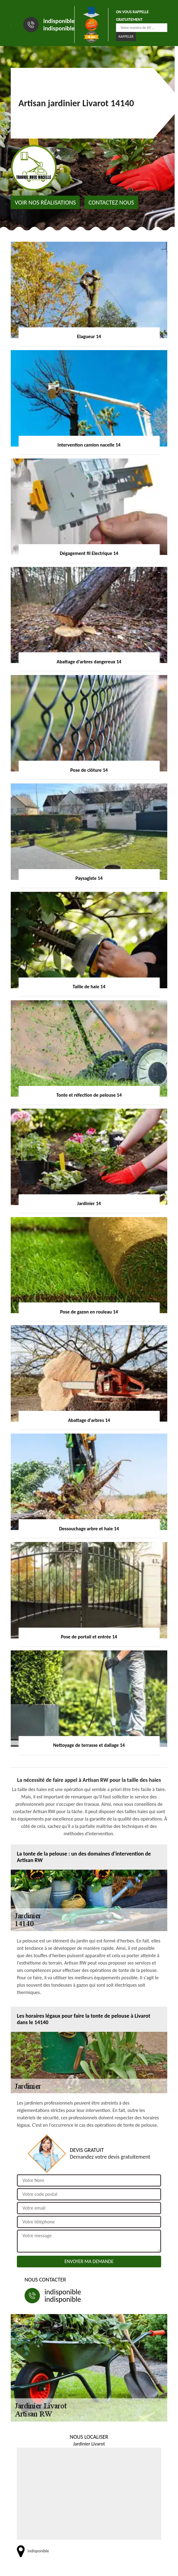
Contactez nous (111, 202)
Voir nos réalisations (45, 202)
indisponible (59, 21)
